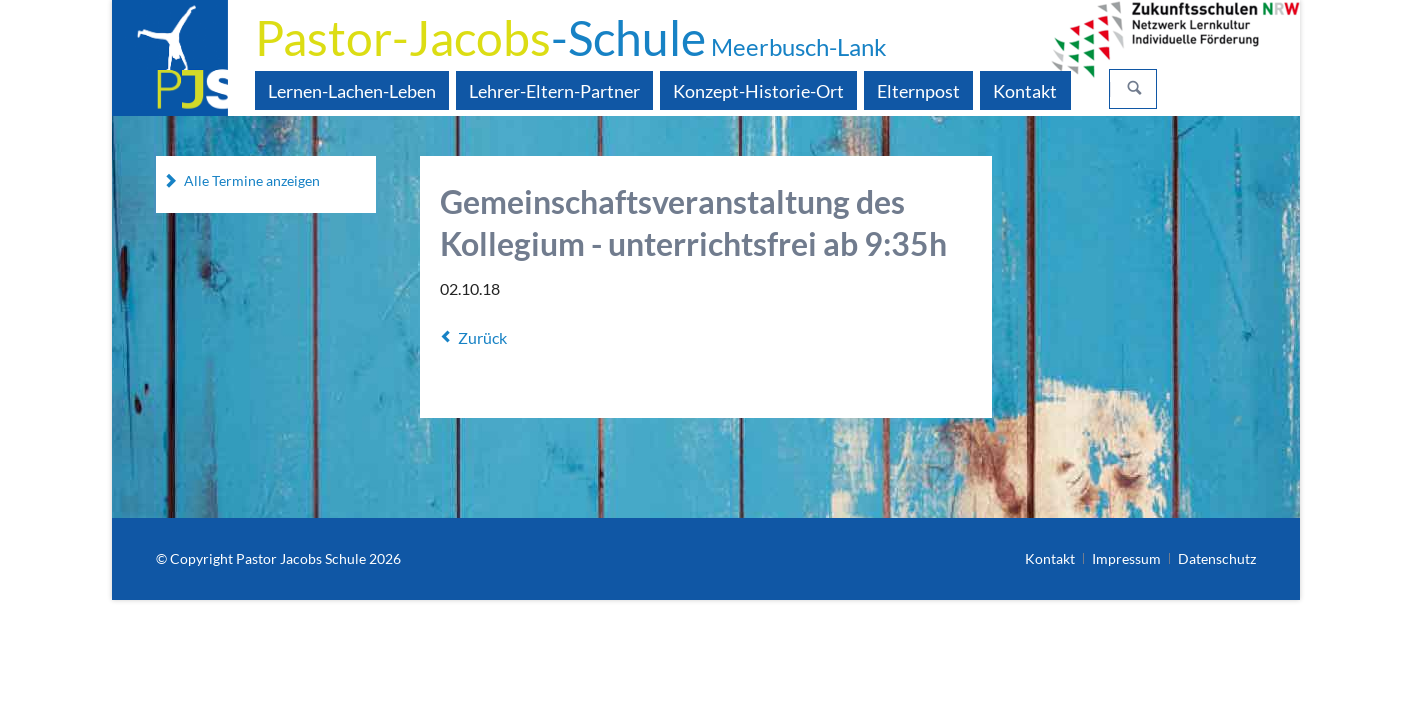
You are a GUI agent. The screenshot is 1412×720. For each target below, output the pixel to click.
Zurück (482, 337)
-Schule (571, 37)
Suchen (1135, 89)
